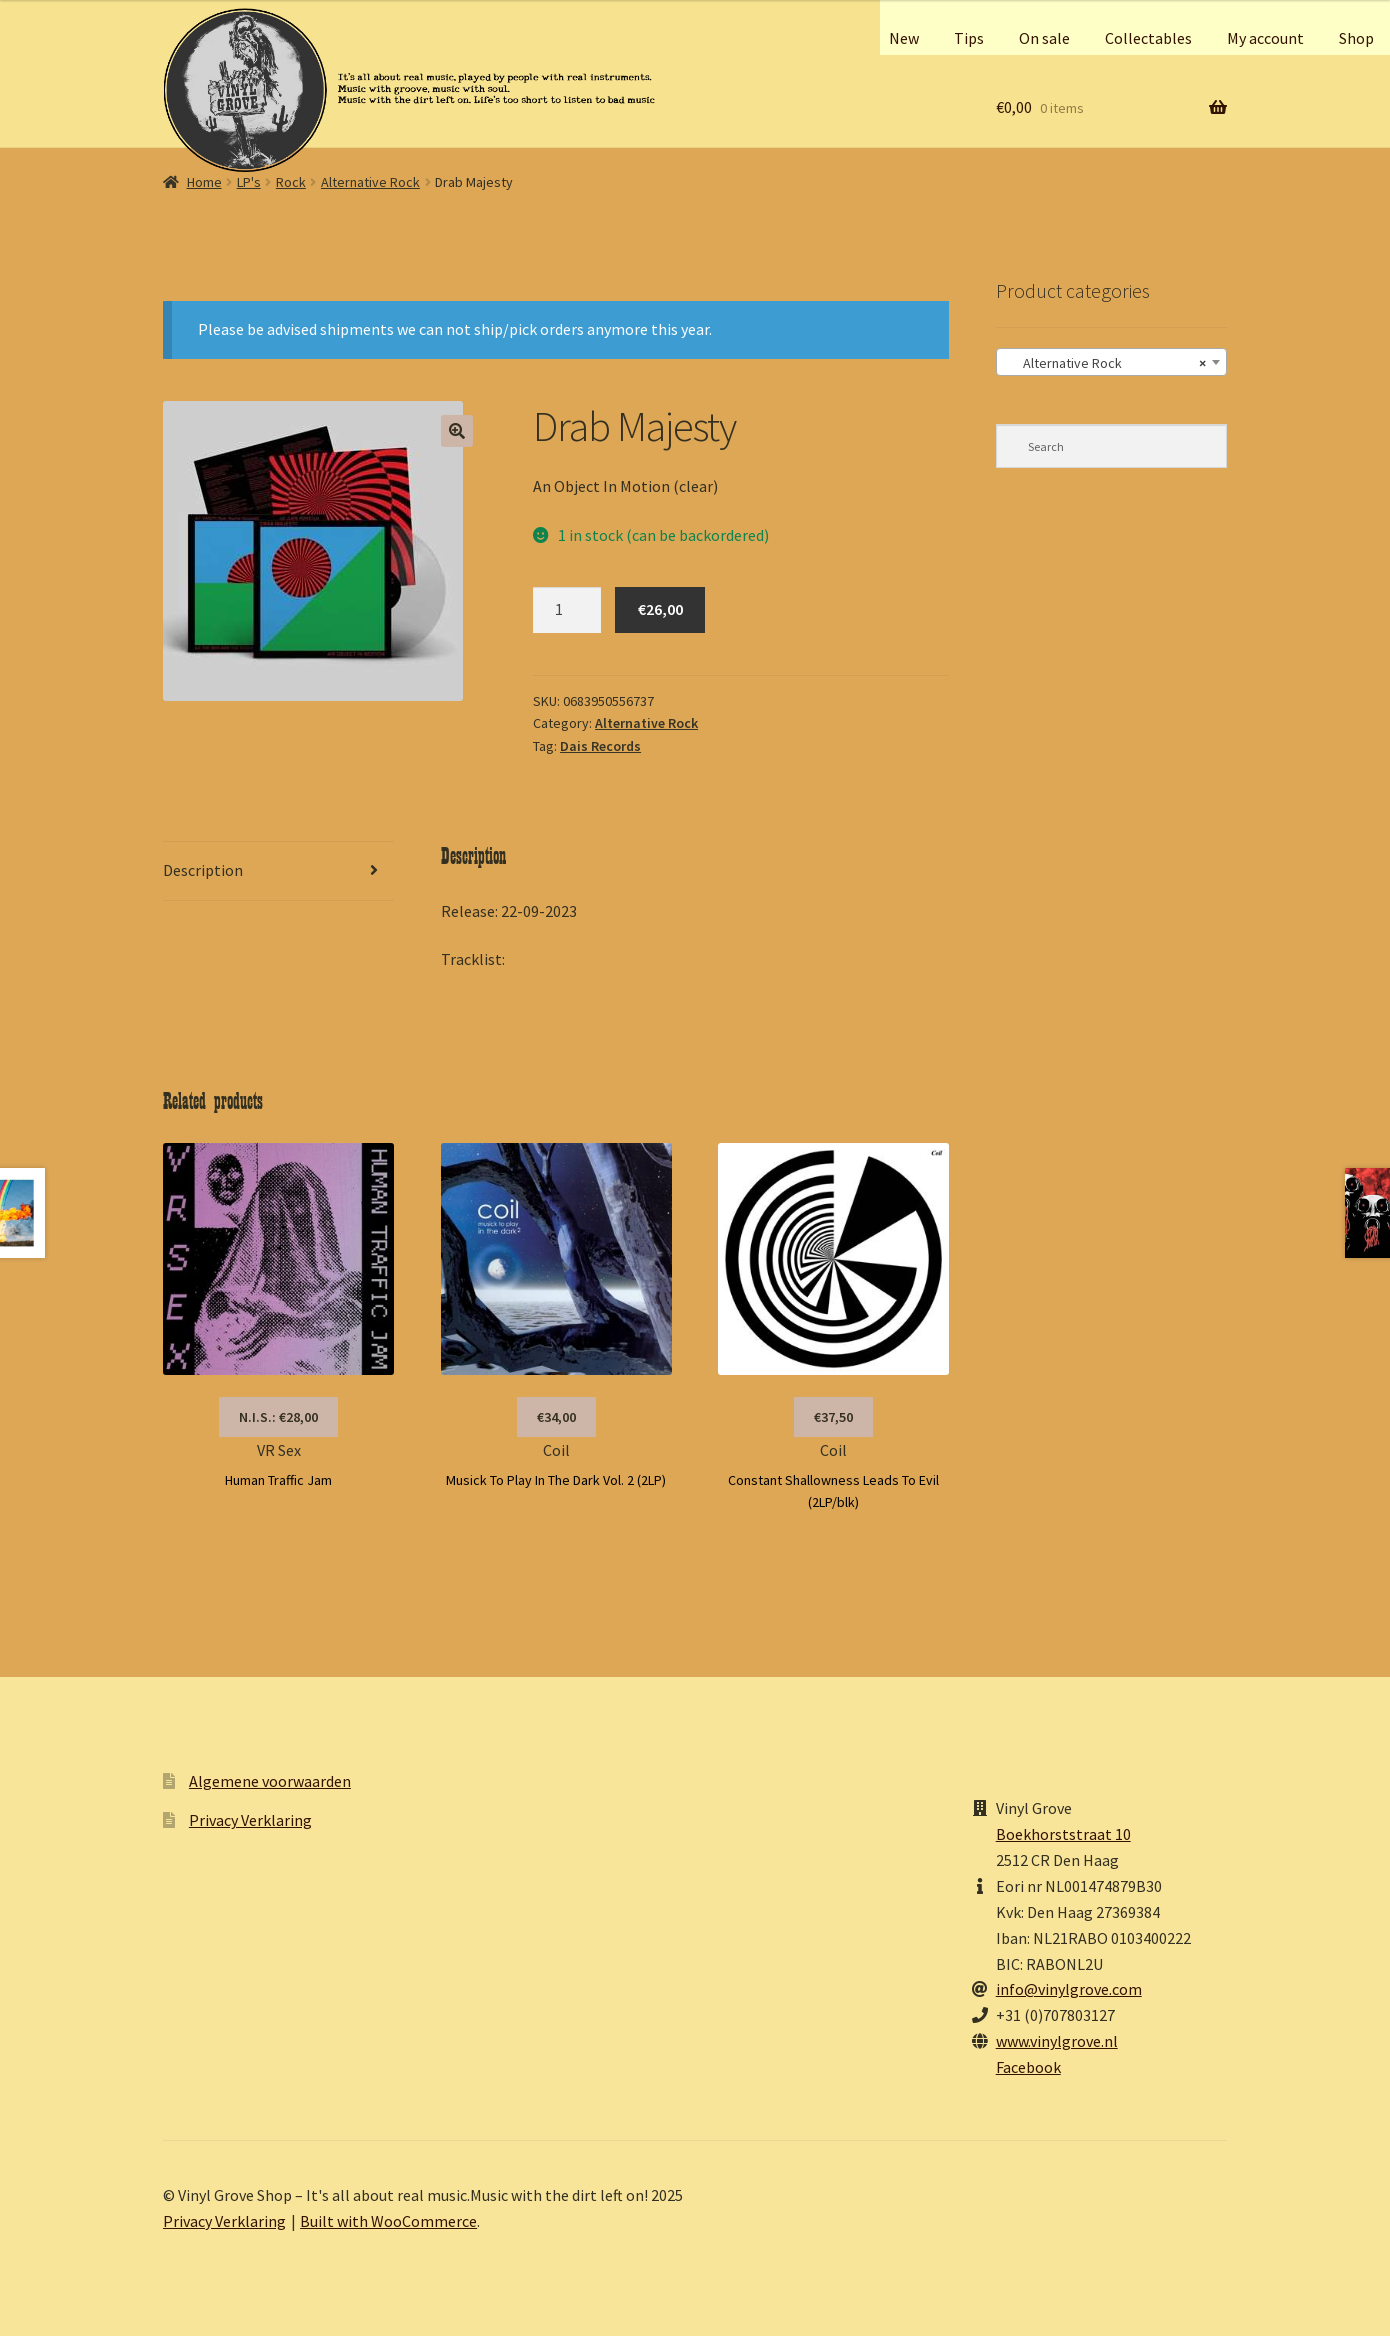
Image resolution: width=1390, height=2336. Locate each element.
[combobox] (1111, 362)
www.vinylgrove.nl (1057, 2041)
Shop (1356, 38)
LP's (249, 182)
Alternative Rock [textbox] (1105, 363)
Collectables (1148, 38)
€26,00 (660, 609)
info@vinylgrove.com (1069, 1989)
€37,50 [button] (833, 1417)
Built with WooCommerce (388, 2221)
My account (1265, 38)
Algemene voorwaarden (270, 1781)
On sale (1044, 38)
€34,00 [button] (556, 1417)
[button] (457, 431)
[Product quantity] (567, 610)
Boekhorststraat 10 (1063, 1834)
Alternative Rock (370, 182)
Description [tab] (203, 870)
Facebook (1028, 2067)
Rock (291, 182)
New (904, 38)
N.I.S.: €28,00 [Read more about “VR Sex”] (278, 1417)
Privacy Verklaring (250, 1820)
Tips (969, 38)
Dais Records (600, 746)
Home (204, 182)
